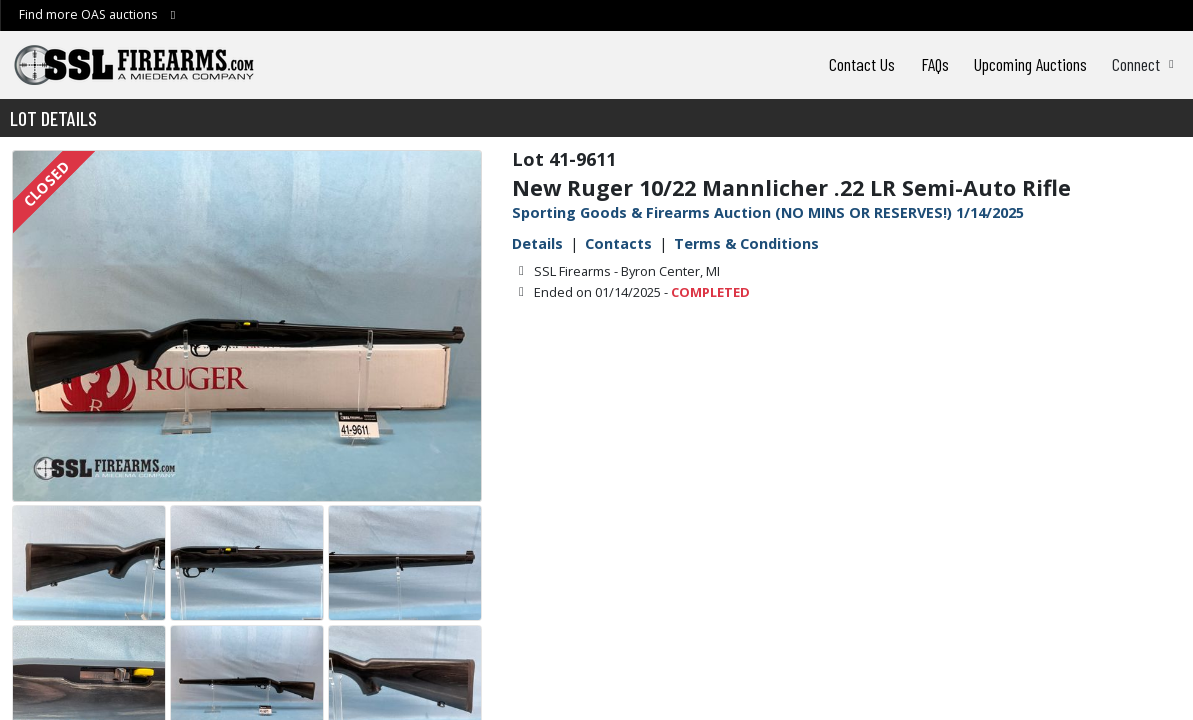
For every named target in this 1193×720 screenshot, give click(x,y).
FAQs (935, 64)
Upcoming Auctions (1030, 64)
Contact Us (862, 64)
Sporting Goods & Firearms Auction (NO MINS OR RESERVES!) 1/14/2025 (768, 212)
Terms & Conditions (746, 243)
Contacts (618, 243)
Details (537, 243)
